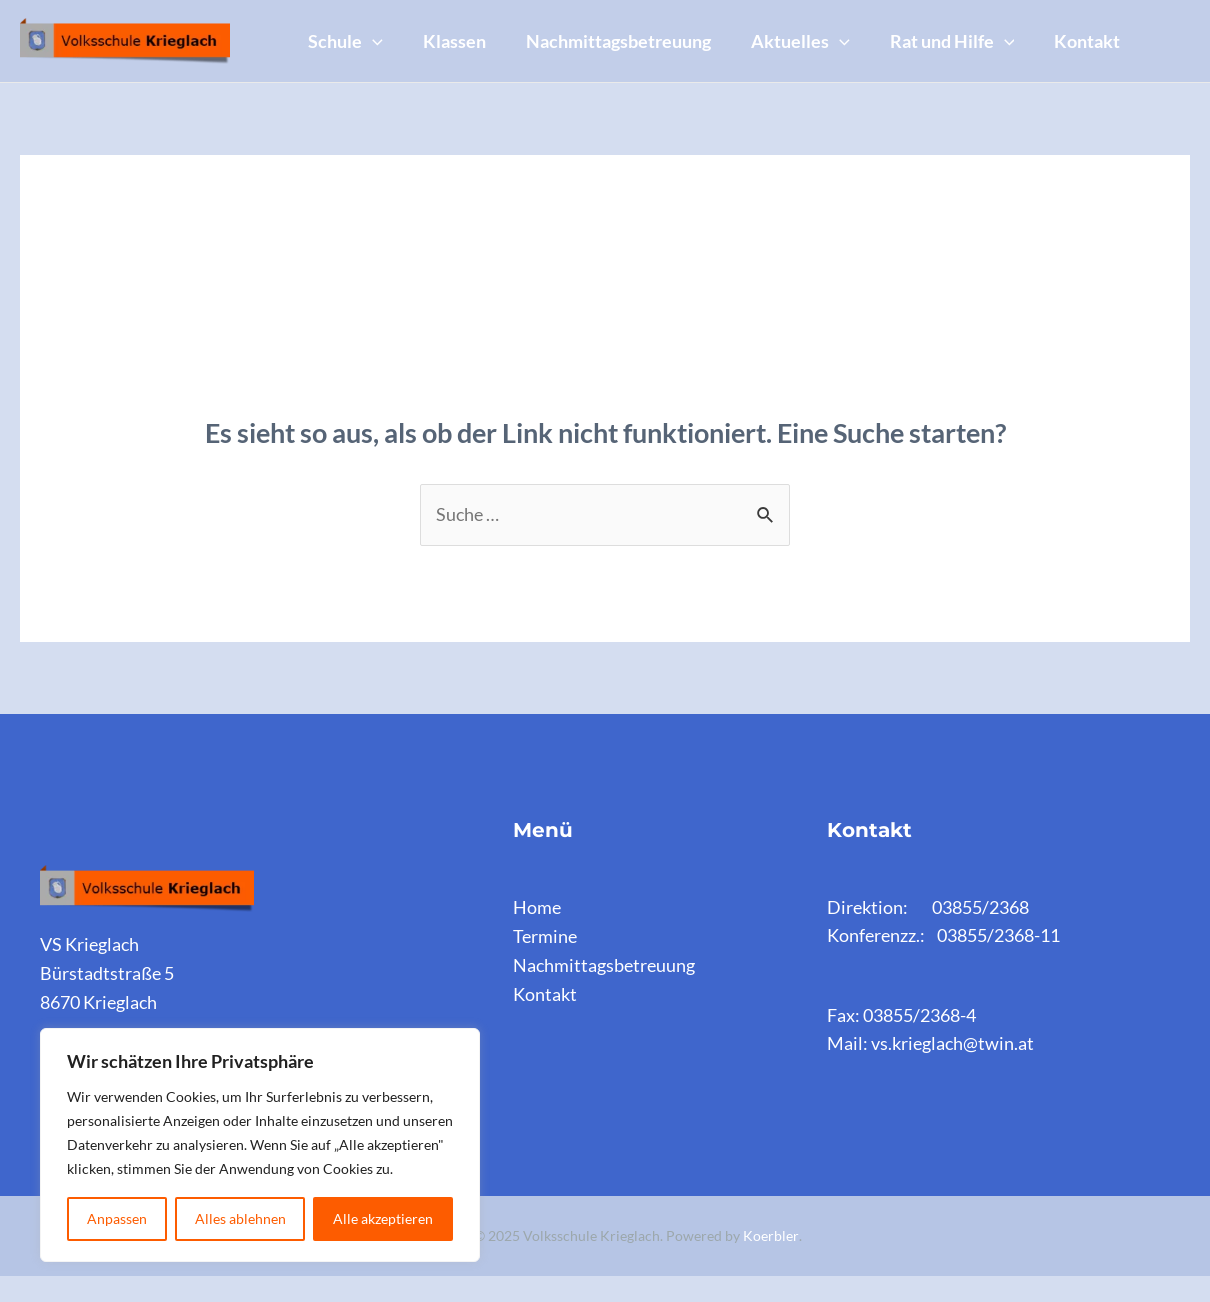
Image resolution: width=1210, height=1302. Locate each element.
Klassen (466, 27)
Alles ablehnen (240, 1218)
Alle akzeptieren (383, 1218)
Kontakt (345, 81)
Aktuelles (828, 27)
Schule (349, 27)
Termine (545, 962)
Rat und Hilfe (988, 27)
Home (537, 933)
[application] (376, 27)
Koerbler (771, 1261)
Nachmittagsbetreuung (638, 27)
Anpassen (117, 1218)
